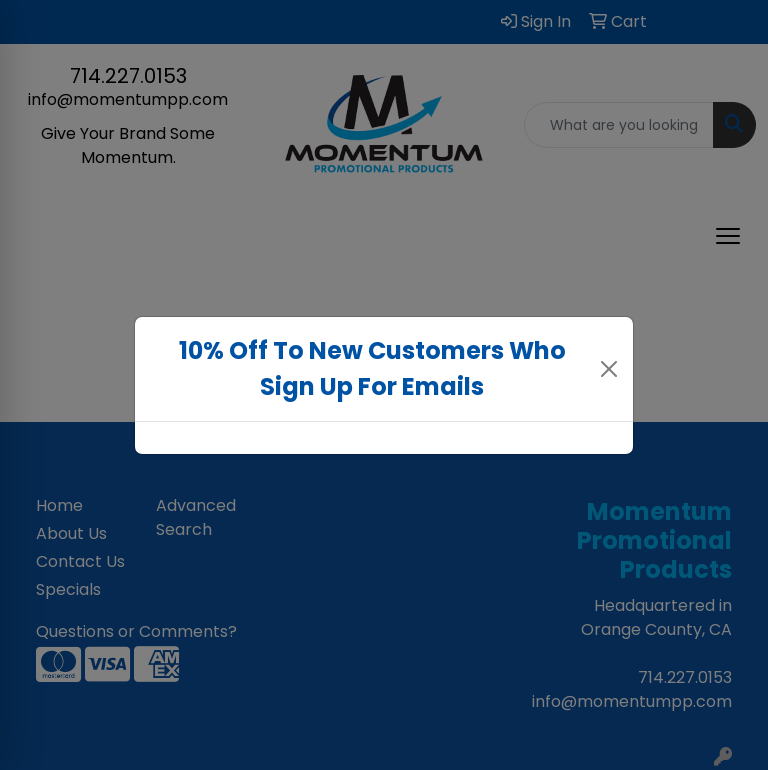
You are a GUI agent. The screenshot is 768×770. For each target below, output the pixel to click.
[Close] (609, 369)
